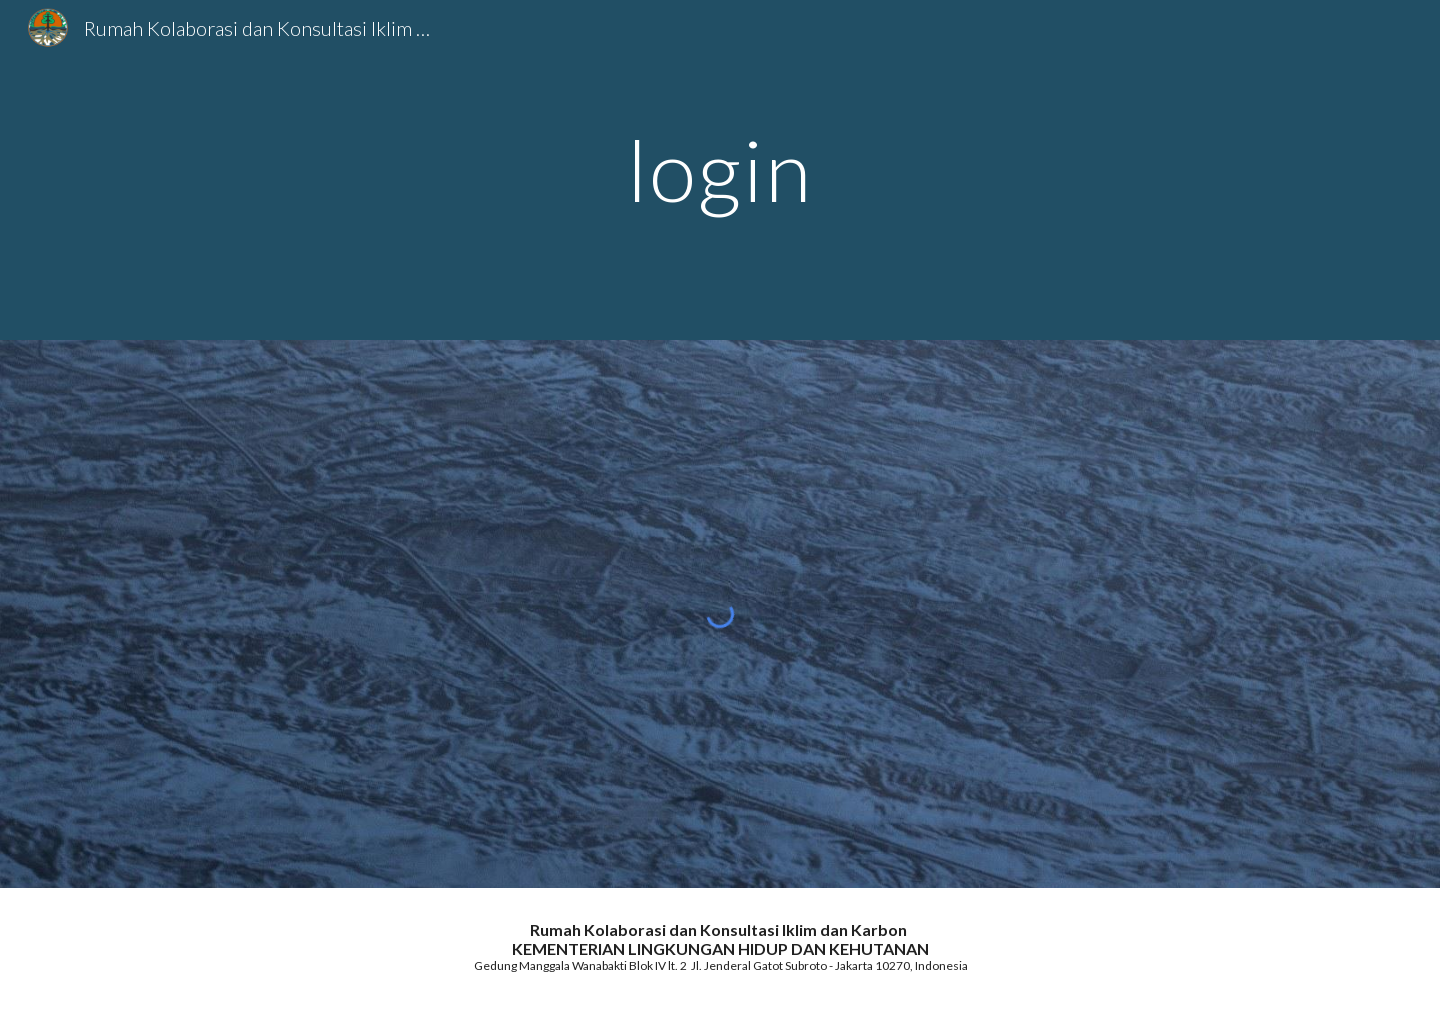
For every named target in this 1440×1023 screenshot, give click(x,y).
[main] (720, 169)
